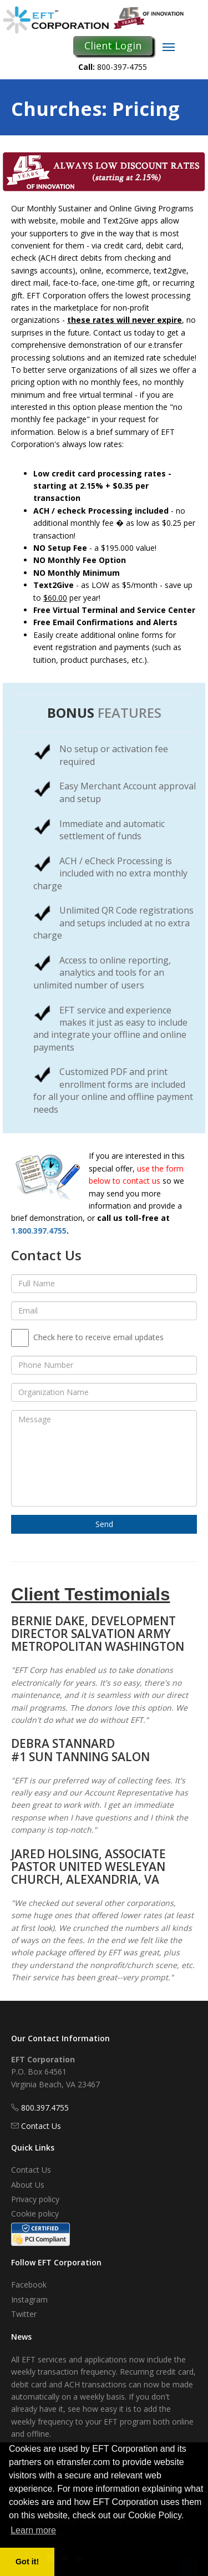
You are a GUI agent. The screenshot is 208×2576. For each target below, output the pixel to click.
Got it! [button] (27, 2561)
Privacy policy (35, 2199)
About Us (27, 2184)
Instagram (29, 2299)
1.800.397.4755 (39, 1230)
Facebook (29, 2284)
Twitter (24, 2314)
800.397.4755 (45, 2107)
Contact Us (41, 2126)
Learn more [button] (33, 2530)
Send (104, 1524)
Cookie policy (35, 2213)
